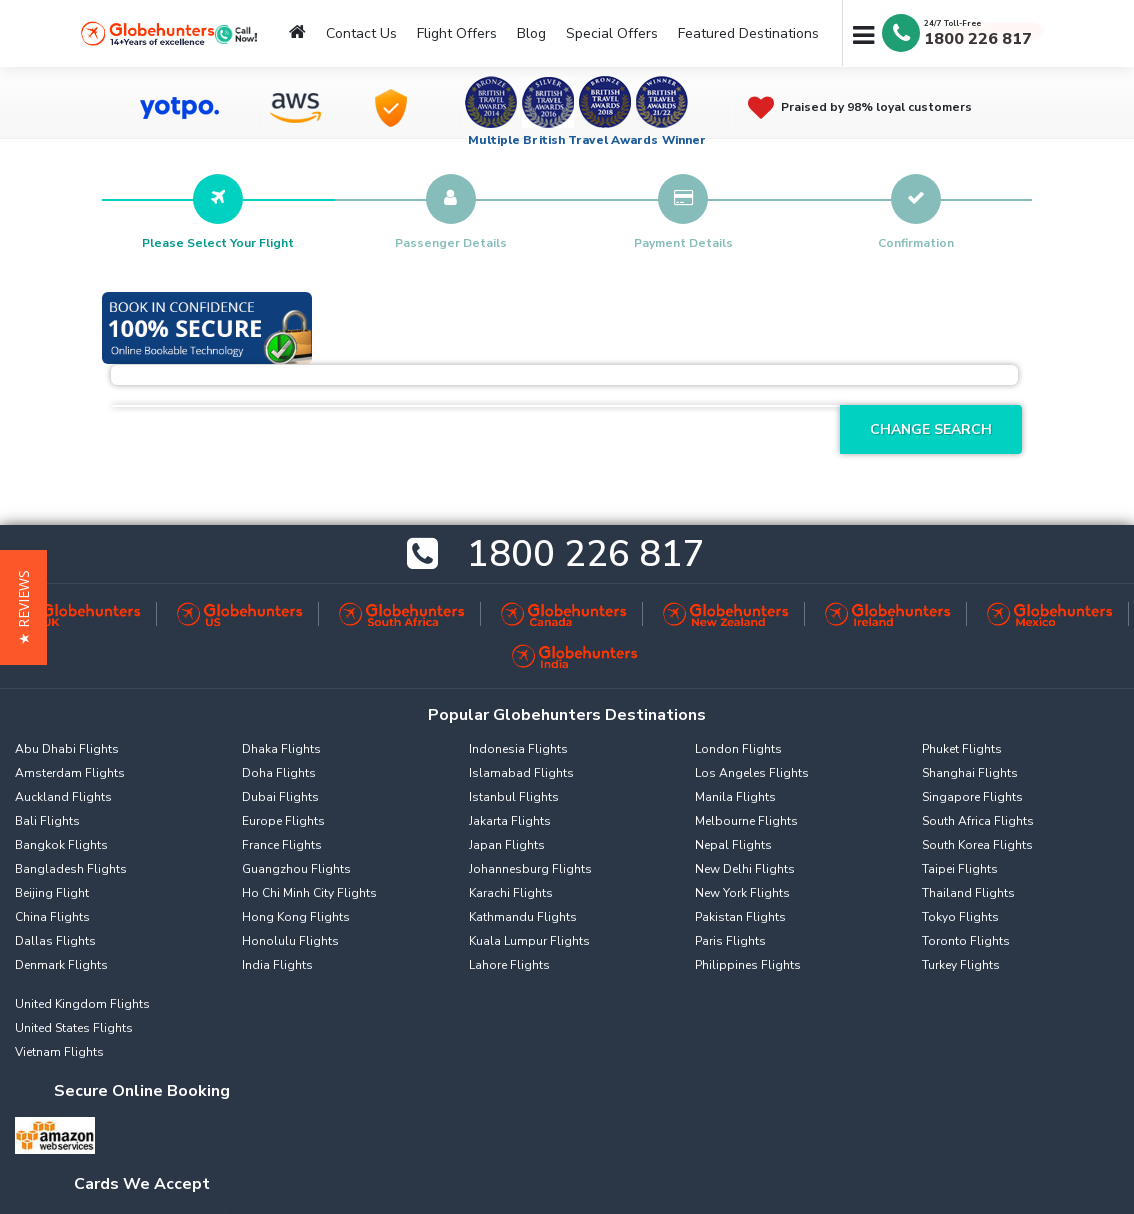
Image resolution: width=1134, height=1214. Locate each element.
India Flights (277, 965)
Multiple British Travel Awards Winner (587, 140)
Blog (531, 33)
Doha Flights (279, 773)
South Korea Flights (977, 845)
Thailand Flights (968, 893)
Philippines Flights (748, 965)
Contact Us (361, 33)
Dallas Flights (55, 941)
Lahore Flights (509, 965)
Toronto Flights (966, 941)
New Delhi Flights (745, 869)
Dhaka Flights (281, 749)
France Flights (282, 845)
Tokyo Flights (960, 917)
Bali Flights (47, 821)
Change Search (931, 429)
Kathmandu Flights (523, 917)
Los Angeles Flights (752, 773)
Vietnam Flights (59, 1052)
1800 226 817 (978, 39)
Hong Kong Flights (296, 917)
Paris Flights (730, 941)
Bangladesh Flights (71, 869)
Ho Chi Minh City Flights (309, 893)
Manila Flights (735, 797)
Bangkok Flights (61, 845)
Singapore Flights (972, 797)
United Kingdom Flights (82, 1004)
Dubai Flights (280, 797)
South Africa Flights (978, 821)
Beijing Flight (52, 893)
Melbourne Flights (746, 821)
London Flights (738, 749)
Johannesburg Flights (530, 869)
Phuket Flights (962, 749)
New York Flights (742, 893)
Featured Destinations (748, 33)
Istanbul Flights (514, 797)
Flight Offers (457, 33)
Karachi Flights (511, 893)
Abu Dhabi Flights (67, 749)
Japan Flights (507, 845)
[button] (23, 607)
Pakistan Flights (740, 917)
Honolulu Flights (290, 941)
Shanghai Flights (970, 773)
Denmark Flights (61, 965)
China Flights (52, 917)
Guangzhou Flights (296, 869)
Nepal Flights (733, 845)
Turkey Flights (961, 965)
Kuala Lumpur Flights (529, 941)
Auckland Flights (63, 797)
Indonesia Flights (518, 749)
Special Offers (612, 33)
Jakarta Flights (510, 821)
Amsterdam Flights (70, 773)
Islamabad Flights (521, 773)
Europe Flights (283, 821)
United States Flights (74, 1028)
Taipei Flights (960, 869)
